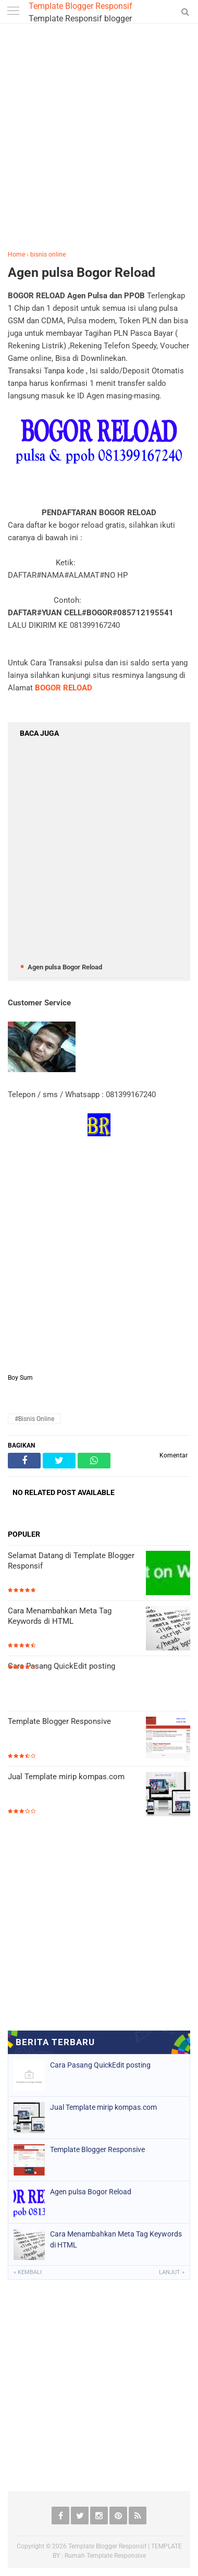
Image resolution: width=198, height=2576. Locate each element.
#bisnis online (34, 1419)
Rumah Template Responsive (105, 2555)
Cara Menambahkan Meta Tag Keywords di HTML (60, 1616)
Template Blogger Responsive (59, 1721)
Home (16, 254)
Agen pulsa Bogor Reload (81, 272)
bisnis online (48, 254)
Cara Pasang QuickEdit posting (61, 1666)
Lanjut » (171, 2272)
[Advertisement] (97, 139)
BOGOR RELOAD (63, 687)
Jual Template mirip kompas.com (66, 1776)
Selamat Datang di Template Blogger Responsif (71, 1561)
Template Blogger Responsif (80, 6)
